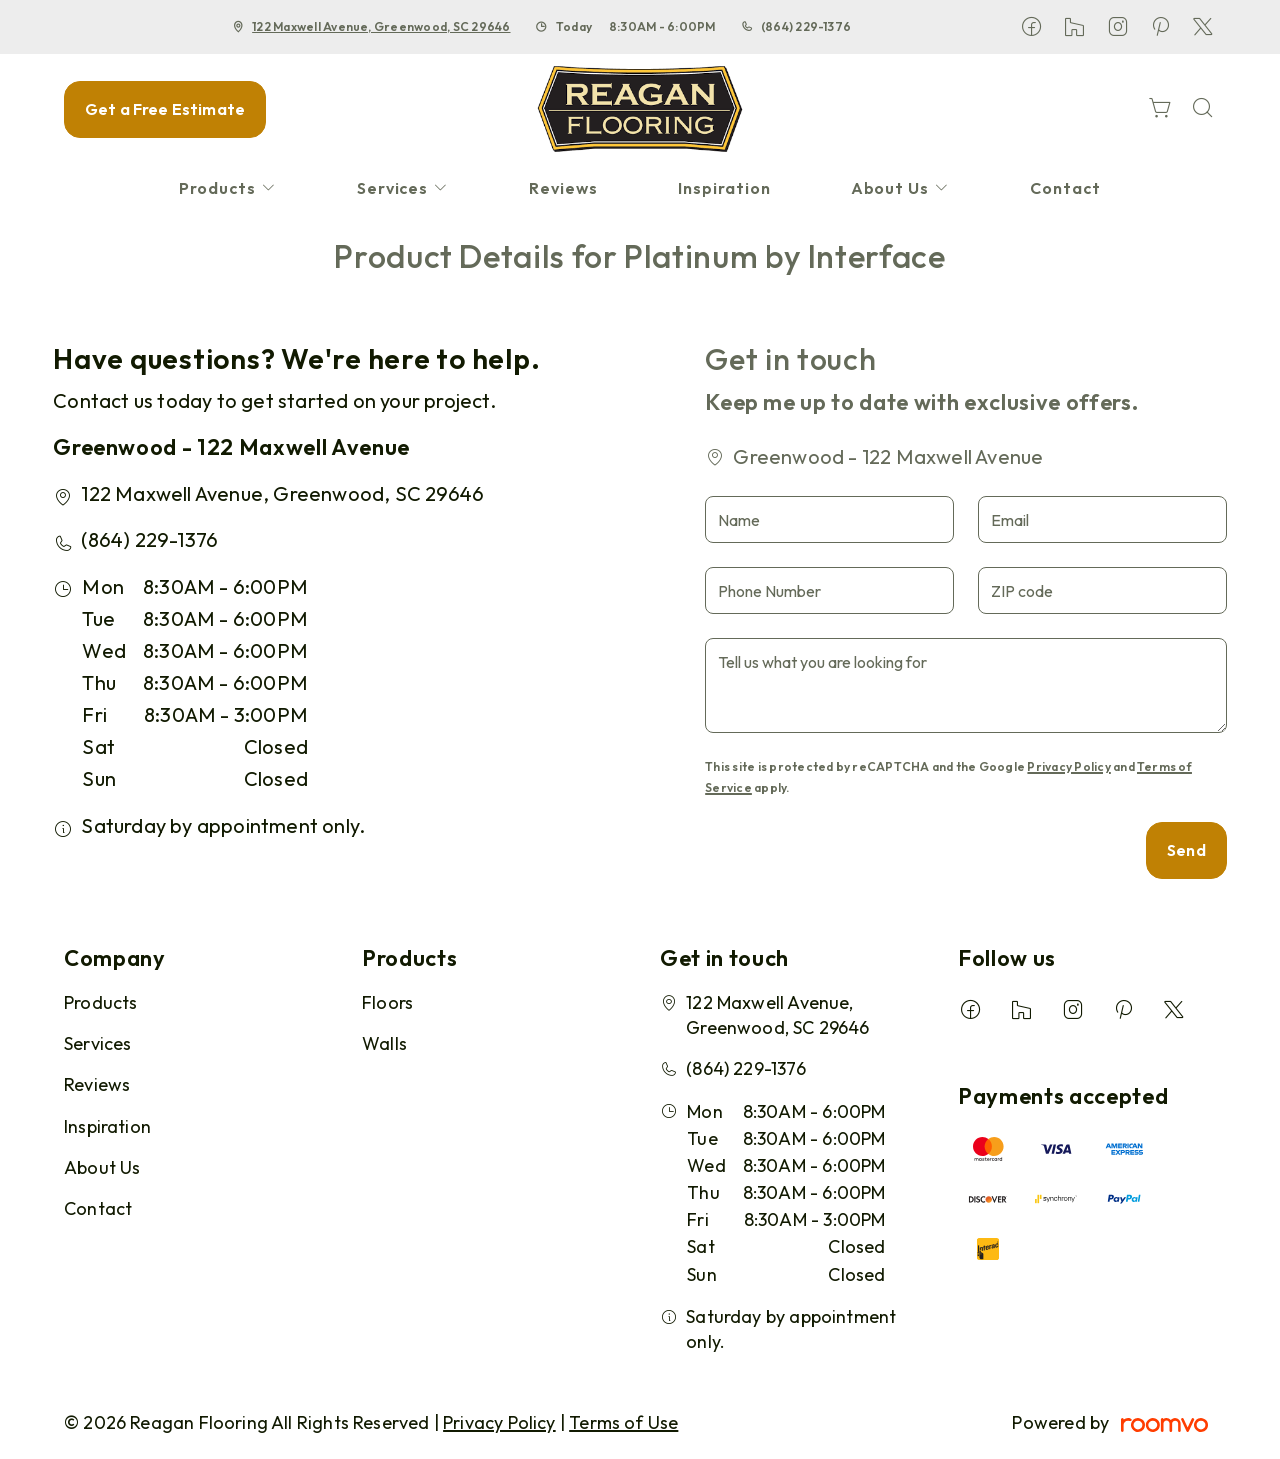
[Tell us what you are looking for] (966, 685)
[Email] (1102, 519)
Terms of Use (623, 1422)
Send (1186, 850)
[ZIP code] (1102, 590)
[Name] (829, 519)
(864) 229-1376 (806, 26)
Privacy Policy (1068, 766)
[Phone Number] (829, 590)
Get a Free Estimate (165, 109)
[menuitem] (228, 188)
